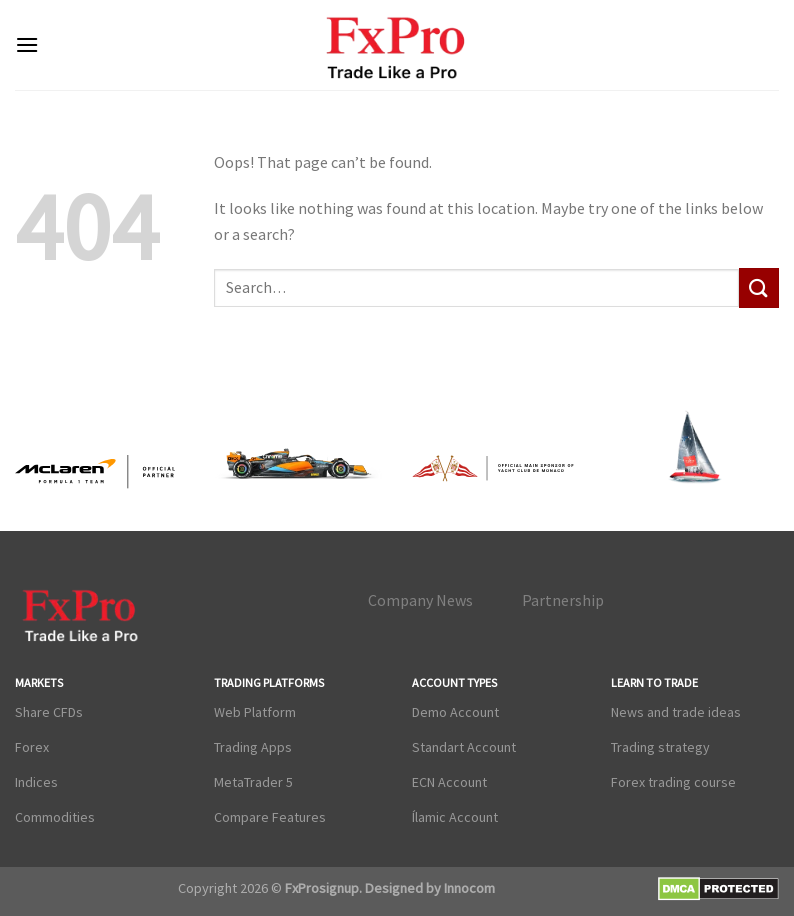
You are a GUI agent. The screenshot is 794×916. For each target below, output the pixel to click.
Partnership (563, 600)
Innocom (468, 888)
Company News (420, 600)
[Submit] (759, 287)
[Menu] (27, 44)
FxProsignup (322, 888)
